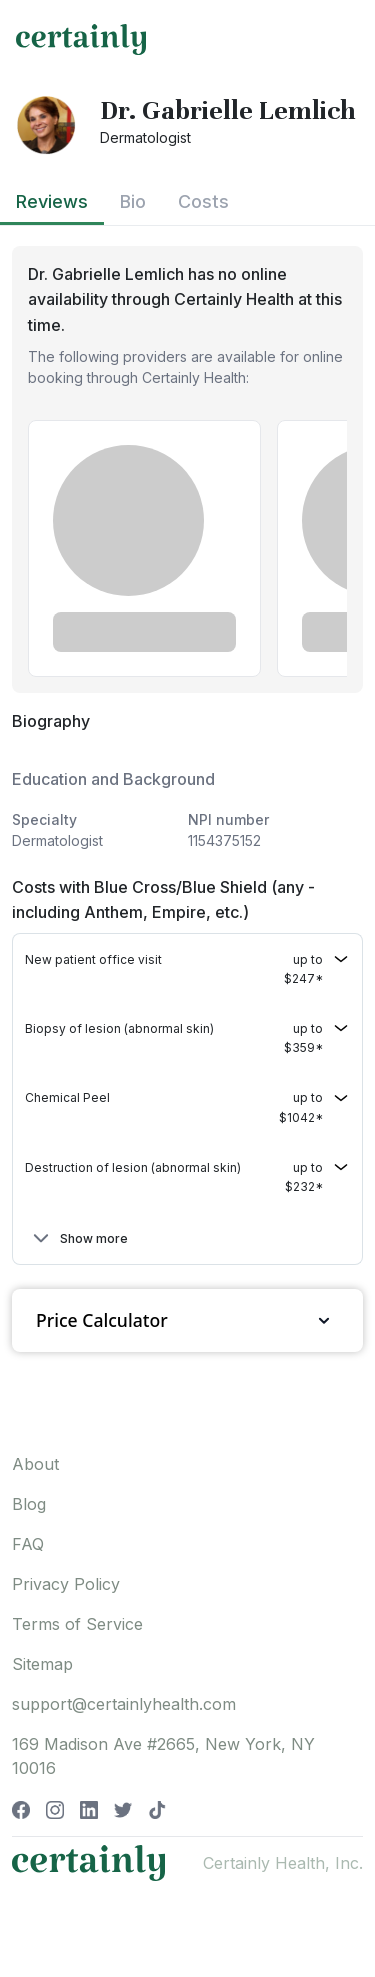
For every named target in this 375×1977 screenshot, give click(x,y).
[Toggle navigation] (341, 39)
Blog (29, 1504)
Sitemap (42, 1664)
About (35, 1464)
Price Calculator (187, 1320)
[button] (187, 969)
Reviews (52, 201)
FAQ (28, 1544)
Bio (133, 201)
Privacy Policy (66, 1584)
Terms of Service (77, 1624)
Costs (203, 201)
